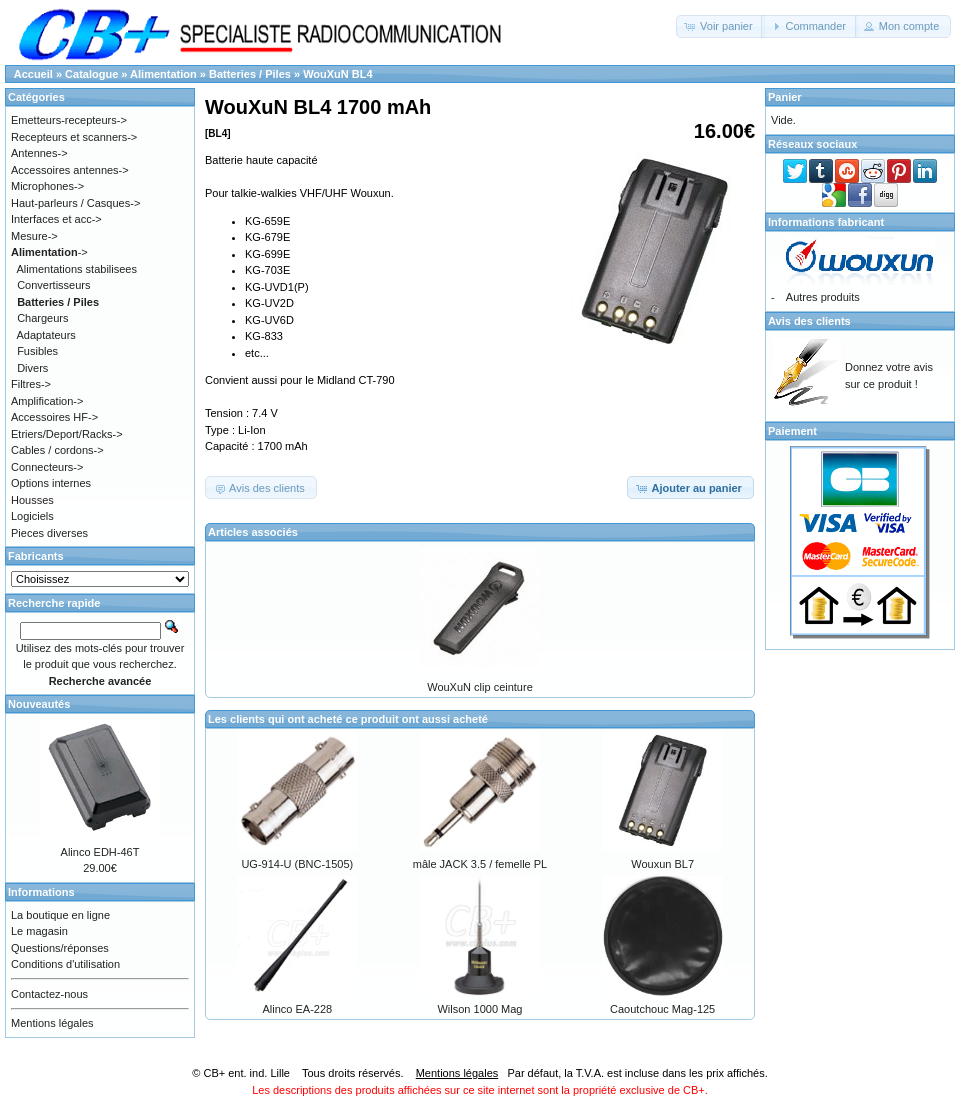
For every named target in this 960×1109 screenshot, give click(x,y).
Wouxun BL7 (662, 864)
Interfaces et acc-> (56, 219)
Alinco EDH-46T (100, 852)
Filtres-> (31, 384)
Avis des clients (809, 321)
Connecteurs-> (47, 467)
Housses (32, 500)
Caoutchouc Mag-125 (662, 1009)
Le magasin (39, 931)
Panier (785, 97)
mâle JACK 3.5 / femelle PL (480, 864)
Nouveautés (39, 704)
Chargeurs (42, 318)
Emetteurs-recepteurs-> (69, 120)
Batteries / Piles (250, 74)
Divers (32, 368)
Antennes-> (39, 153)
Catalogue (91, 74)
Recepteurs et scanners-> (74, 137)
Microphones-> (47, 186)
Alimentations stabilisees (77, 269)
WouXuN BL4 (337, 74)
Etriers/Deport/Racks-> (67, 434)
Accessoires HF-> (54, 417)
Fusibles (37, 351)
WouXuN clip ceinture (480, 687)
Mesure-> (34, 236)
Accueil (33, 74)
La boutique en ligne (60, 915)
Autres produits (823, 297)
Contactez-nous (49, 994)
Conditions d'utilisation (65, 964)
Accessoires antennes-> (70, 170)
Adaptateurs (46, 335)
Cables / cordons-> (57, 450)
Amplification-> (47, 401)
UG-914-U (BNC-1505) (297, 864)
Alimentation (163, 74)
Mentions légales (52, 1023)
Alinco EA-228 (297, 1009)
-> (49, 252)
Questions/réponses (60, 948)
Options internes (51, 483)
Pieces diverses (49, 533)
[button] (720, 26)
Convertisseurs (53, 285)
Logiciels (32, 516)
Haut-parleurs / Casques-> (75, 203)
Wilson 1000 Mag (479, 1009)
